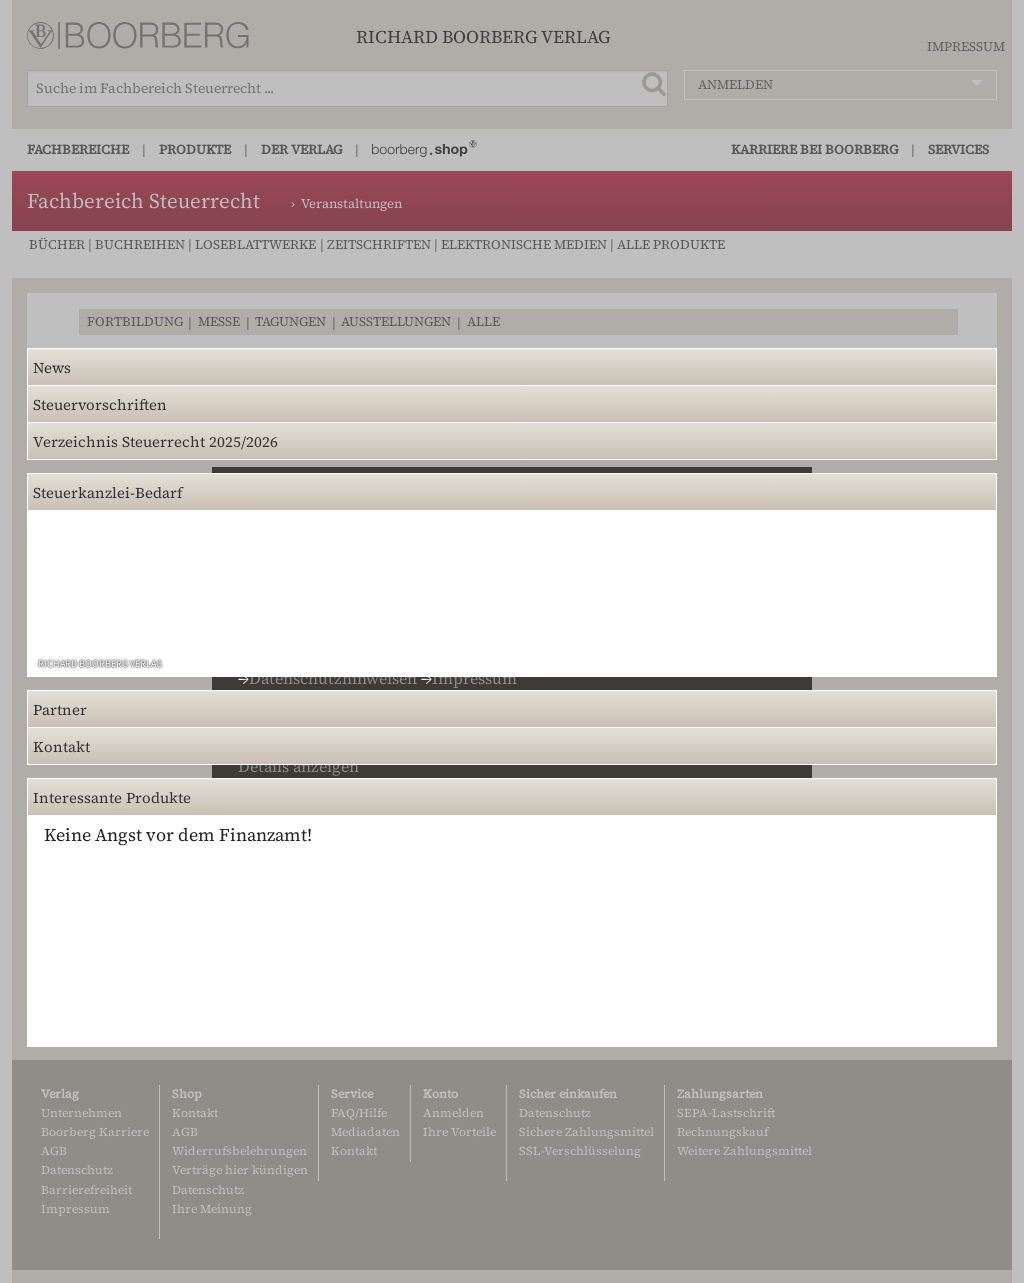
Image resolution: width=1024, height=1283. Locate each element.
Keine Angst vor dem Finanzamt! (178, 835)
